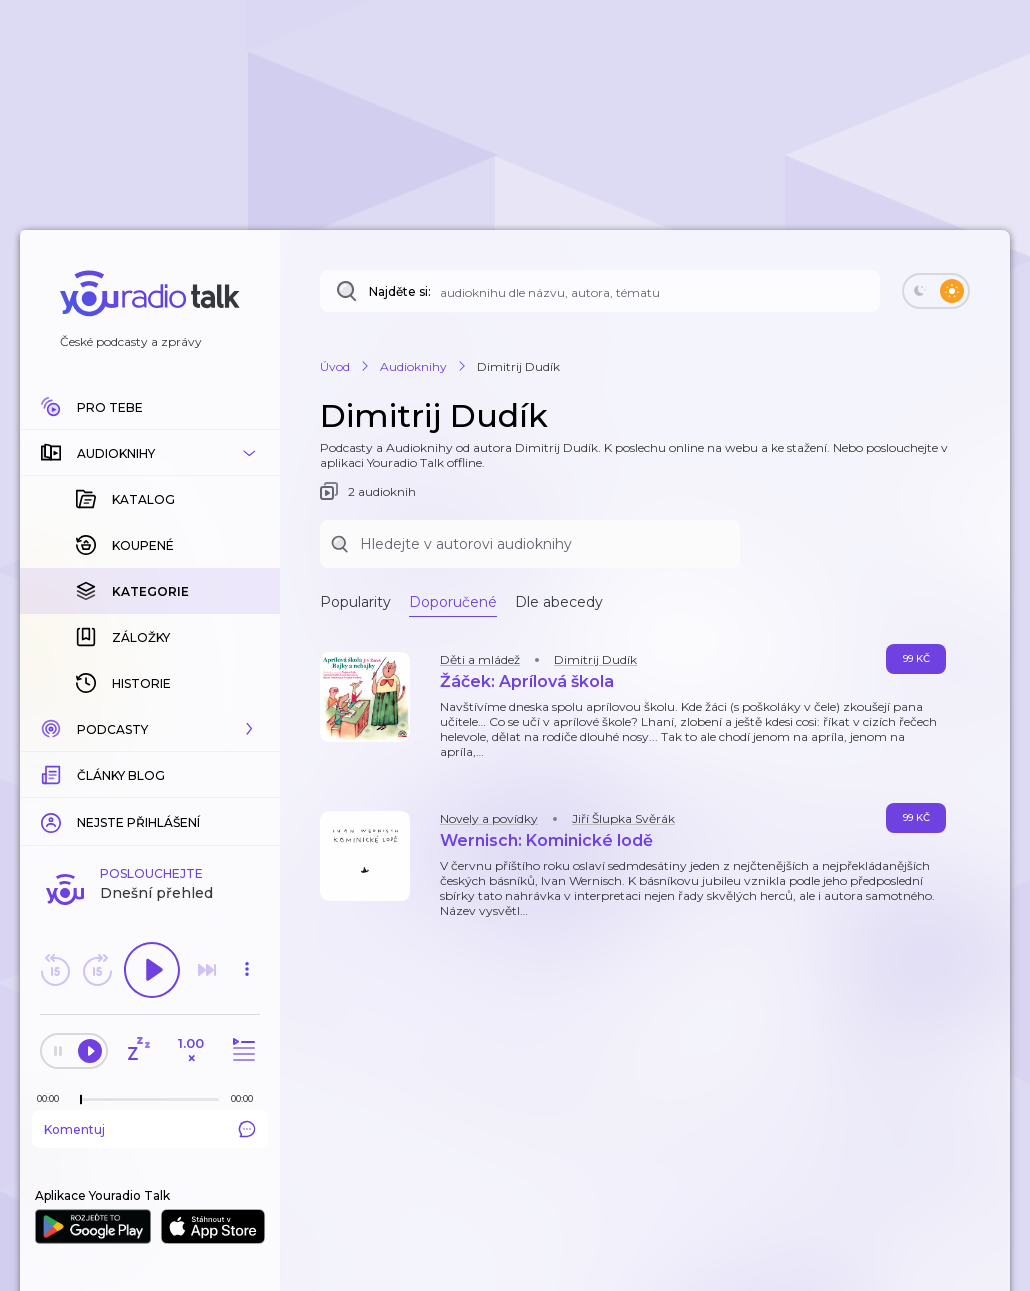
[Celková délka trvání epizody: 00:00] (247, 1098)
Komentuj (150, 1129)
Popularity (355, 602)
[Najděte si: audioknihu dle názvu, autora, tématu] (600, 291)
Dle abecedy (559, 602)
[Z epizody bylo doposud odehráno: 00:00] (53, 1098)
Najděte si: (400, 291)
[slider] (81, 1100)
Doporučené (453, 602)
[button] (150, 453)
